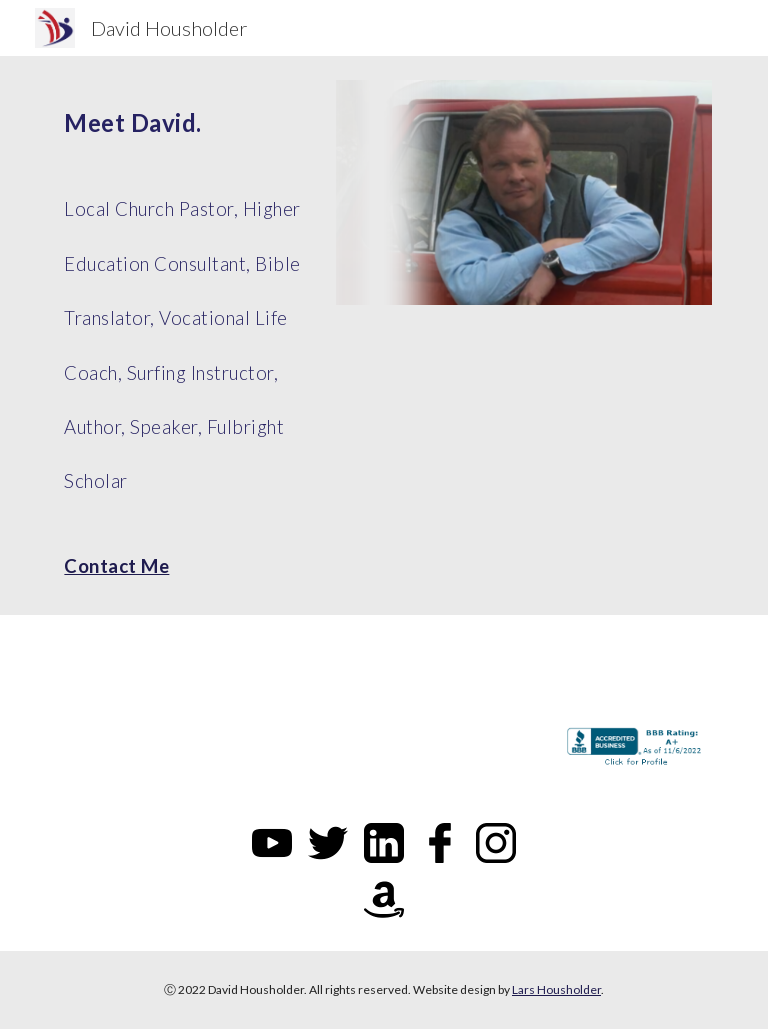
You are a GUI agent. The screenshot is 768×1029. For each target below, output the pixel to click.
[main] (187, 335)
